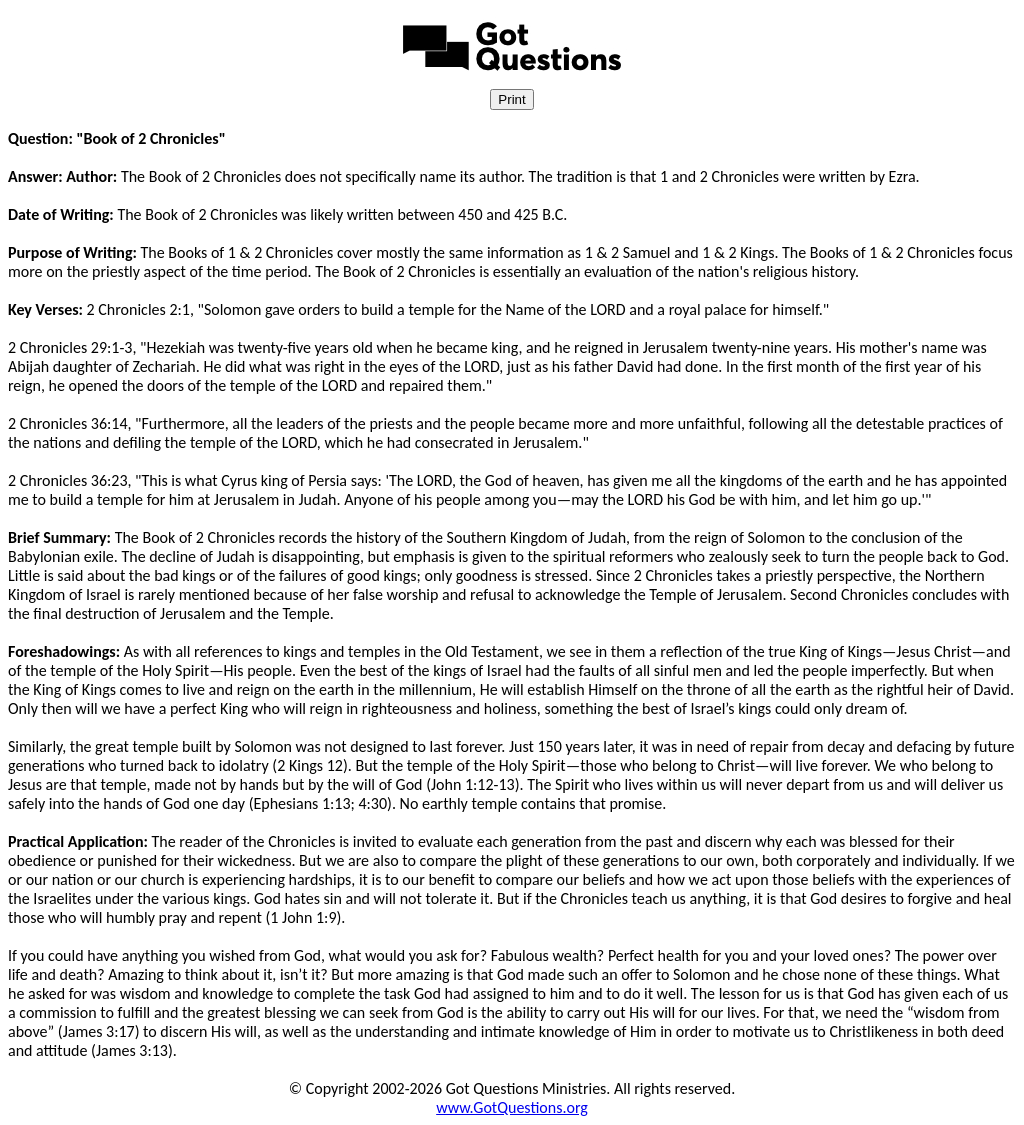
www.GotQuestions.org (512, 1107)
